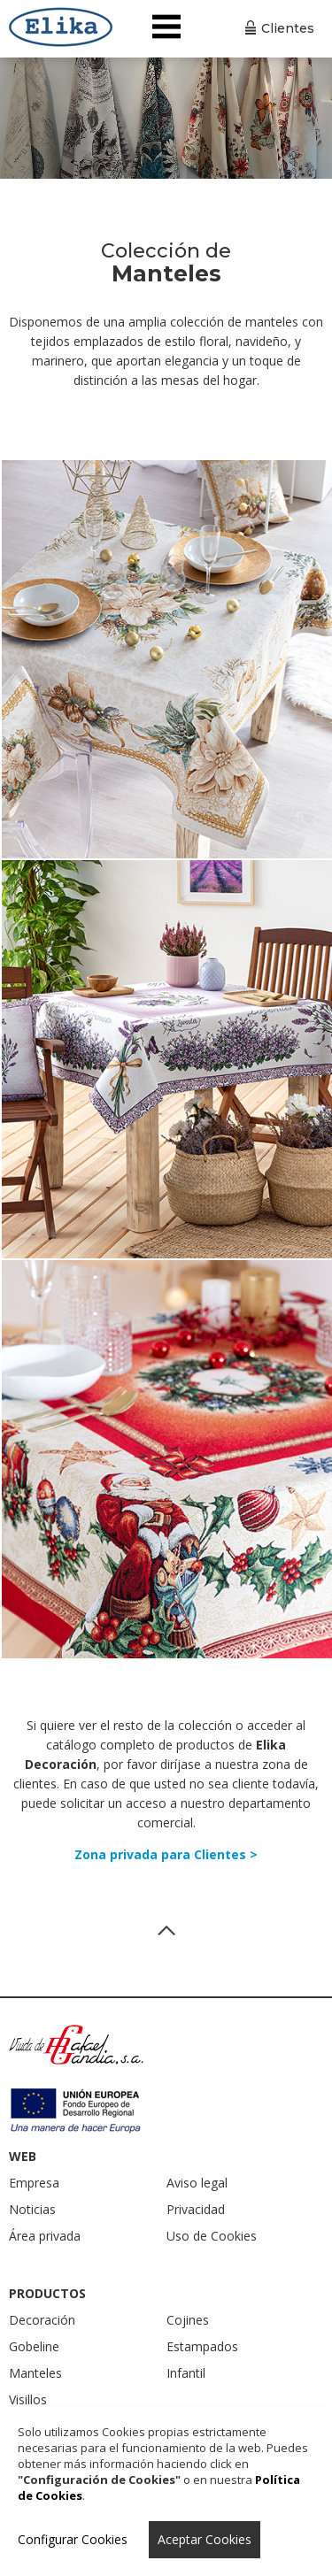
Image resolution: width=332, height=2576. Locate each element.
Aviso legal (197, 2182)
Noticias (32, 2209)
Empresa (34, 2182)
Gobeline (34, 2346)
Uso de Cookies (211, 2235)
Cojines (187, 2319)
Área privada (45, 2235)
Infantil (185, 2373)
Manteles (35, 2373)
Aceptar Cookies (204, 2539)
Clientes (287, 28)
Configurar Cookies (72, 2539)
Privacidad (195, 2209)
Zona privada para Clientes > (166, 1854)
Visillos (28, 2399)
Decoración (42, 2319)
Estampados (202, 2346)
